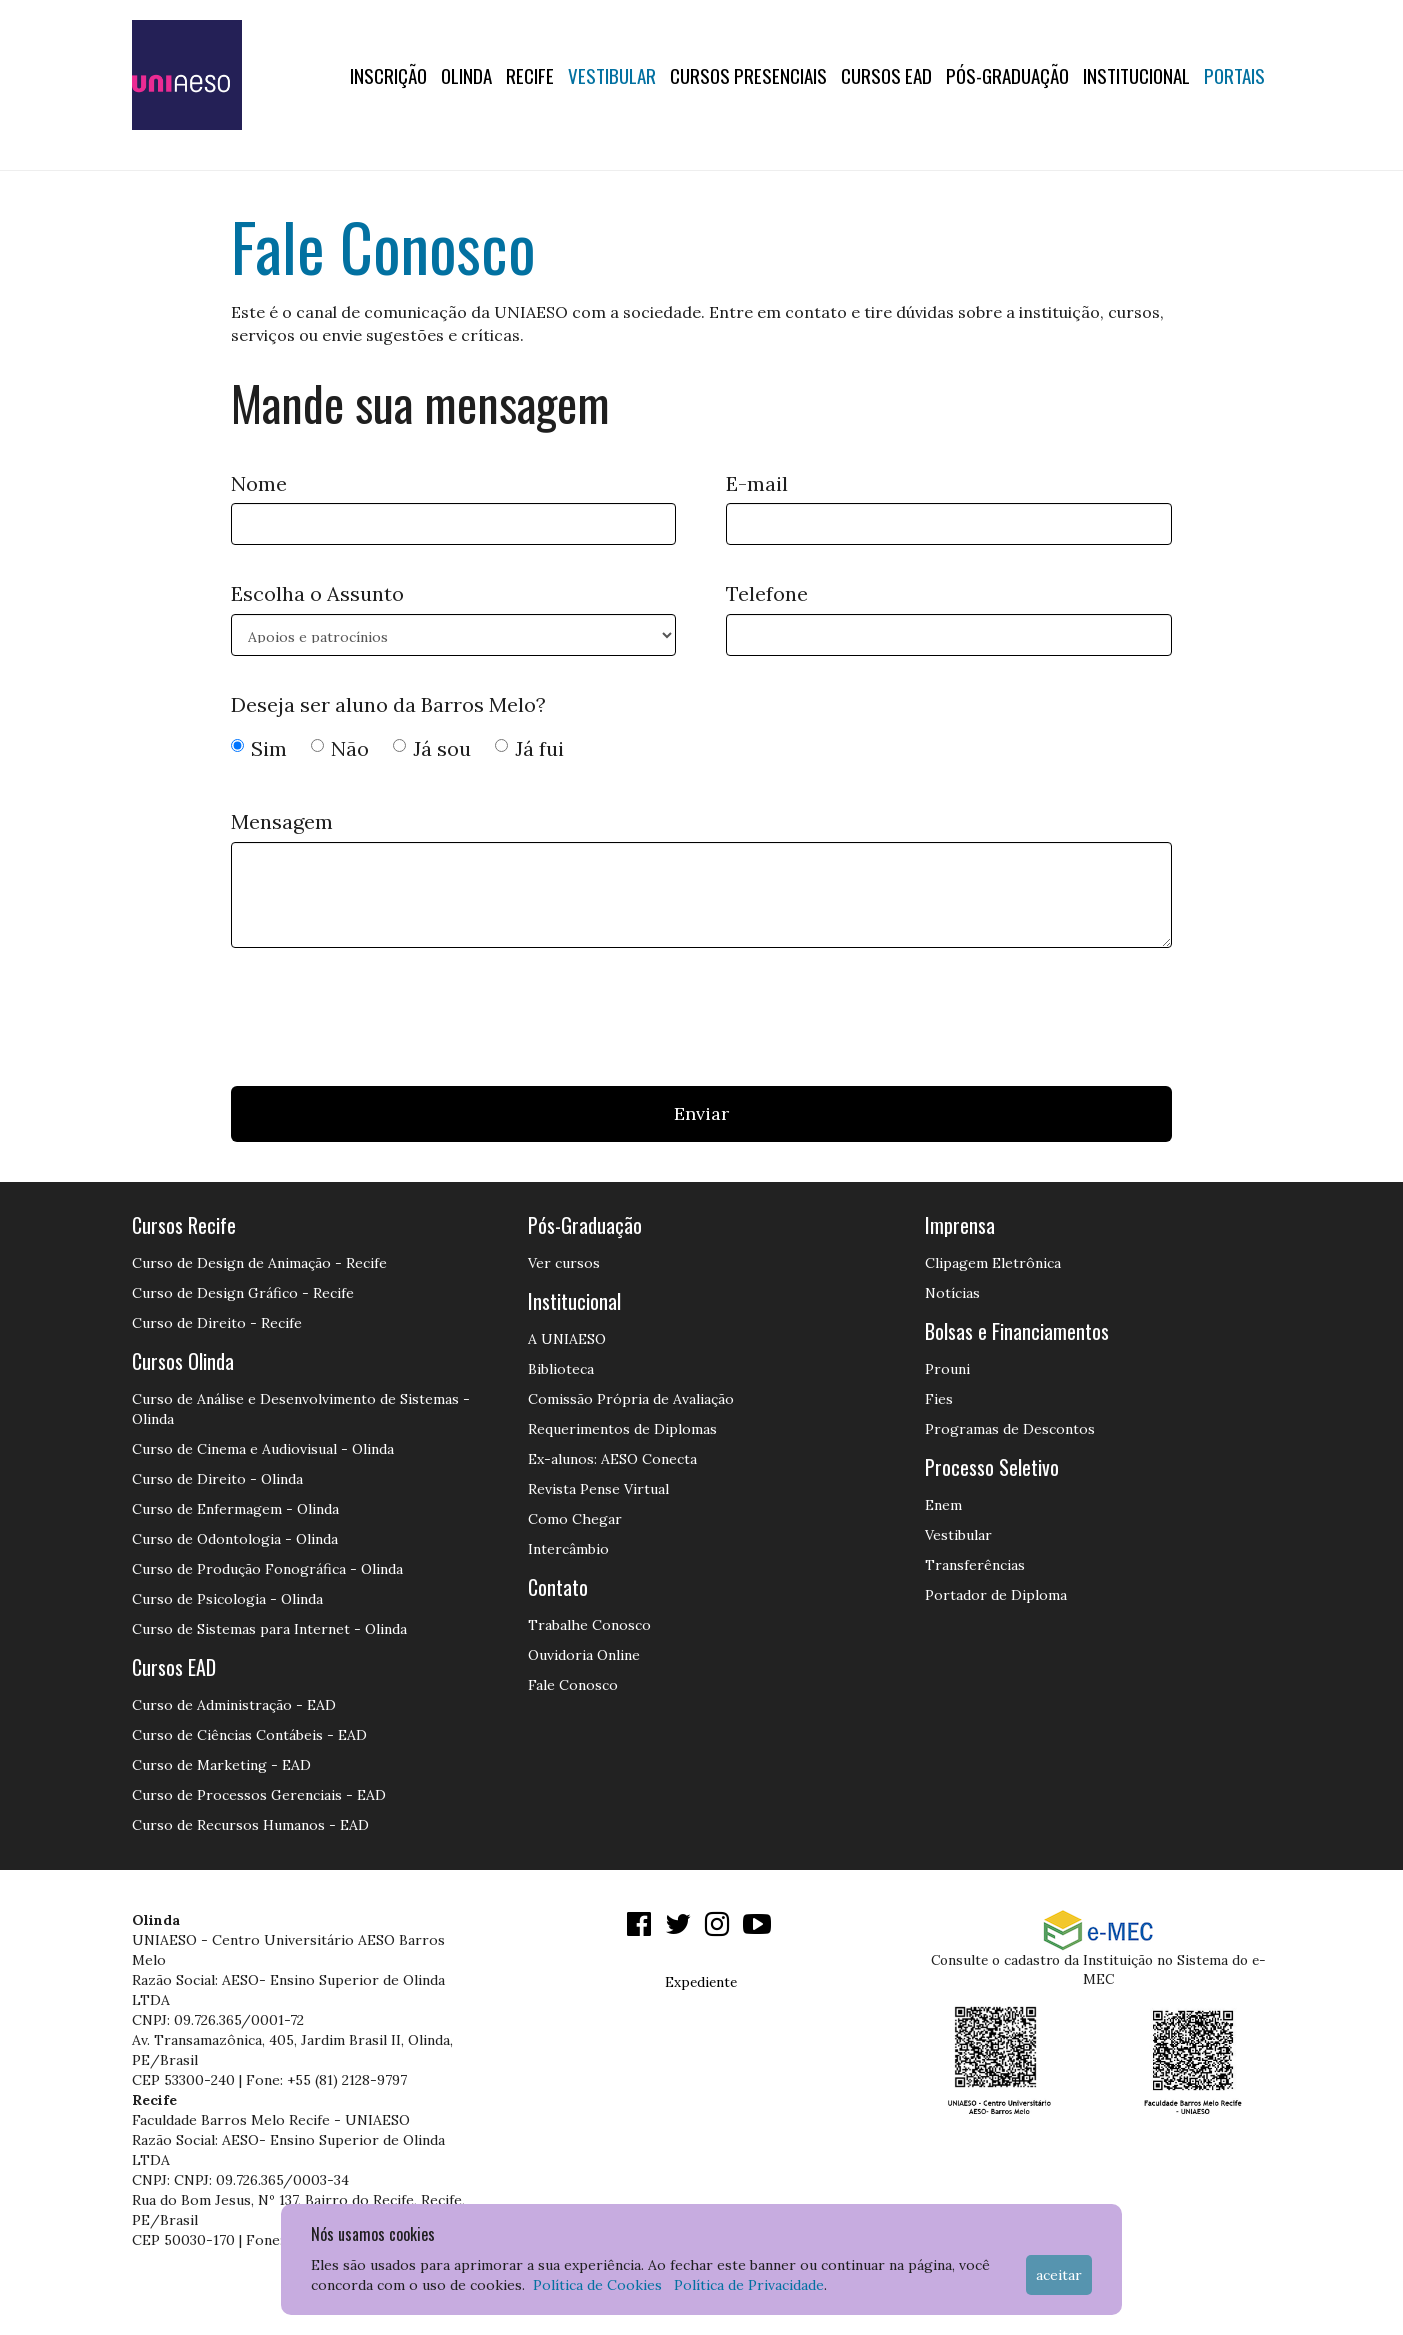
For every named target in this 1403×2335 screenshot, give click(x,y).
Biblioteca (561, 1369)
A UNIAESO (567, 1339)
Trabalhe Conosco (589, 1625)
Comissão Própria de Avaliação (631, 1399)
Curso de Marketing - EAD (221, 1765)
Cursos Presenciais (748, 75)
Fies (939, 1399)
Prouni (947, 1369)
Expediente (701, 1982)
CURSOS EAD (886, 75)
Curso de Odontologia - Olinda (235, 1539)
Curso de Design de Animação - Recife (259, 1263)
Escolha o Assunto (317, 593)
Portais (1234, 75)
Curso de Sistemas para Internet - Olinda (269, 1629)
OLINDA (466, 75)
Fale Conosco (573, 1685)
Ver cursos (564, 1263)
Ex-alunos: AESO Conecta (612, 1459)
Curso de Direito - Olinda (217, 1479)
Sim (259, 748)
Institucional (1136, 75)
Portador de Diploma (996, 1595)
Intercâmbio (568, 1549)
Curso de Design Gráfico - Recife (243, 1293)
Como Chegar (575, 1519)
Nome (259, 483)
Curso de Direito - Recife (217, 1323)
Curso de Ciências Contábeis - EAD (249, 1735)
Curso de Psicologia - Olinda (227, 1599)
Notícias (952, 1293)
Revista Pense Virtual (598, 1489)
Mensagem (282, 821)
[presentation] (383, 1022)
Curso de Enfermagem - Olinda (235, 1509)
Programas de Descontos (1010, 1429)
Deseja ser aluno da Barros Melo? (388, 704)
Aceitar (1059, 2275)
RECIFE (530, 75)
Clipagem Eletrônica (993, 1263)
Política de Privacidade (749, 2285)
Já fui (529, 748)
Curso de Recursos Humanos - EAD (250, 1825)
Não (340, 748)
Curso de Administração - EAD (234, 1705)
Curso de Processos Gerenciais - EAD (259, 1795)
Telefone (767, 593)
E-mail (757, 483)
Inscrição (388, 75)
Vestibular (612, 75)
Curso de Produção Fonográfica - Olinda (267, 1569)
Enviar (701, 1113)
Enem (943, 1505)
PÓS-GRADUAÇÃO (1007, 75)
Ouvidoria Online (584, 1655)
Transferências (975, 1565)
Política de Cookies (597, 2285)
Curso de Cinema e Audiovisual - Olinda (263, 1449)
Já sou (432, 748)
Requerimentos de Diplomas (622, 1429)
